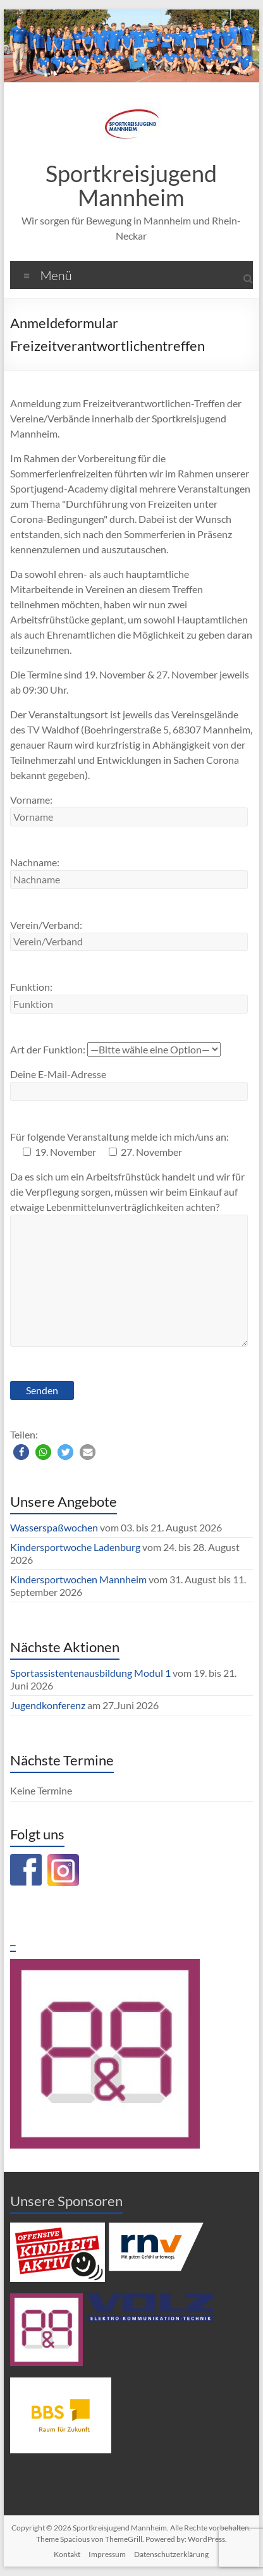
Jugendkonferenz (47, 1705)
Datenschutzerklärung (171, 2554)
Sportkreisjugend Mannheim (131, 185)
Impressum (107, 2554)
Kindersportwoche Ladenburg (75, 1547)
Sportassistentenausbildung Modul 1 (90, 1673)
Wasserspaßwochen (54, 1527)
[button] (21, 1452)
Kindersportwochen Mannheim (79, 1579)
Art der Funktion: (115, 1049)
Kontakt (67, 2554)
